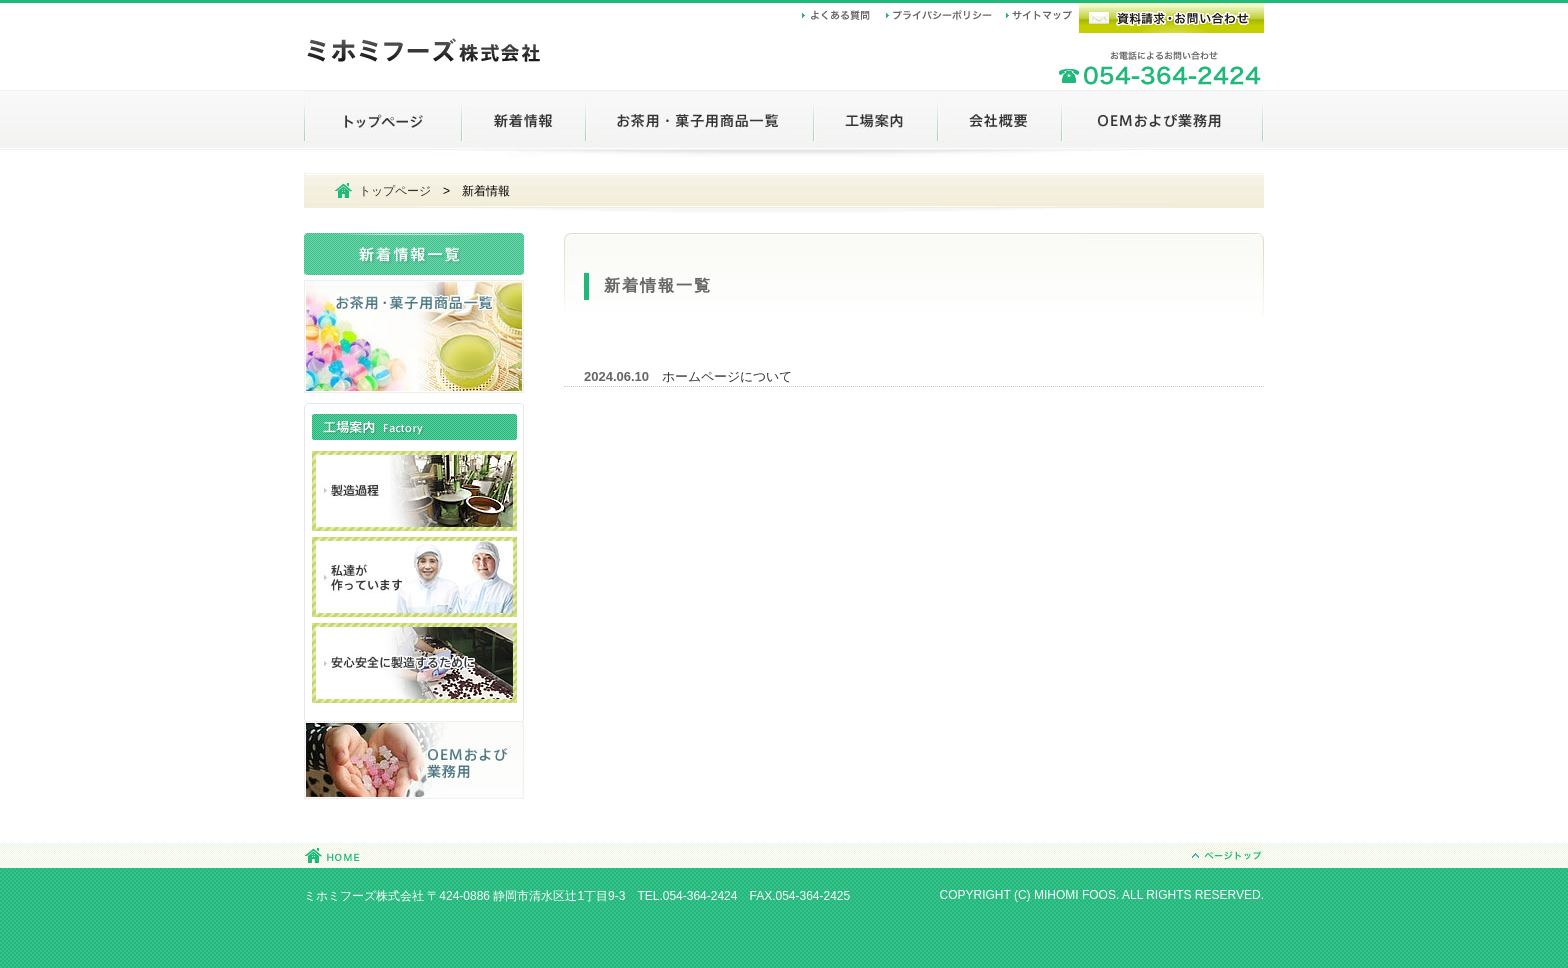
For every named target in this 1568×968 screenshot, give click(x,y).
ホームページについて (727, 376)
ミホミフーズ (424, 53)
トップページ (395, 191)
